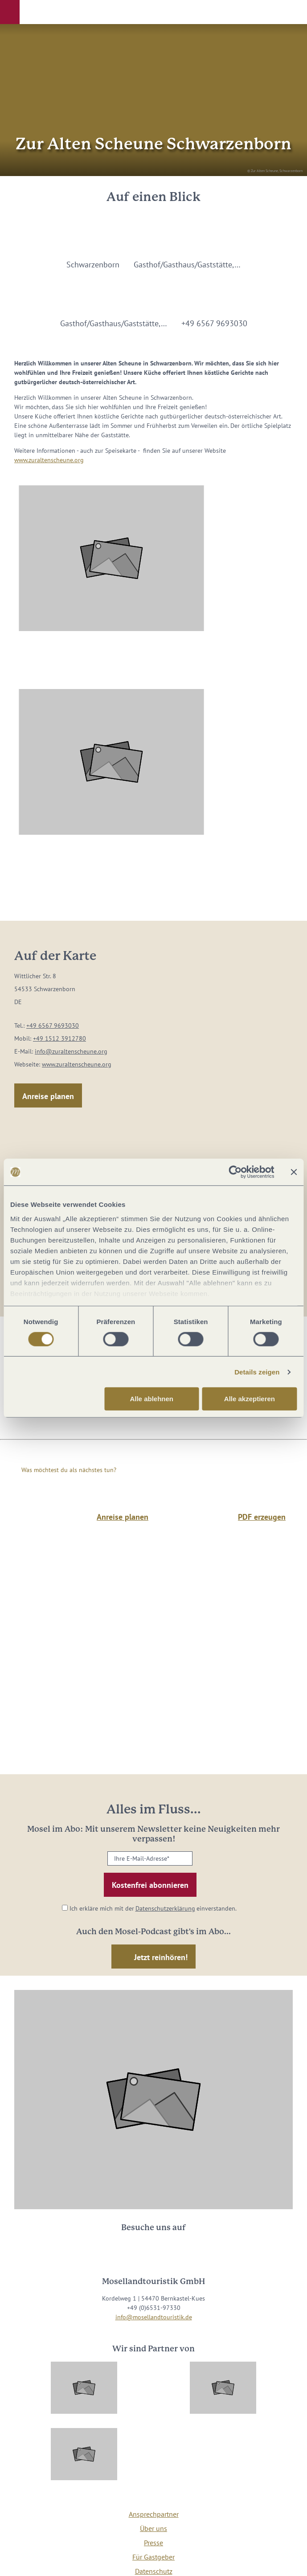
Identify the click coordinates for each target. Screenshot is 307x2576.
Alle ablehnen (151, 1399)
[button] (10, 12)
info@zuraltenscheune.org (71, 1051)
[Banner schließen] (294, 1172)
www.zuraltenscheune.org (49, 460)
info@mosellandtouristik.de (153, 2317)
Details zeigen (256, 1372)
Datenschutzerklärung (165, 1908)
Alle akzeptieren (249, 1399)
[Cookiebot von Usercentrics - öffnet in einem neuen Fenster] (235, 1172)
